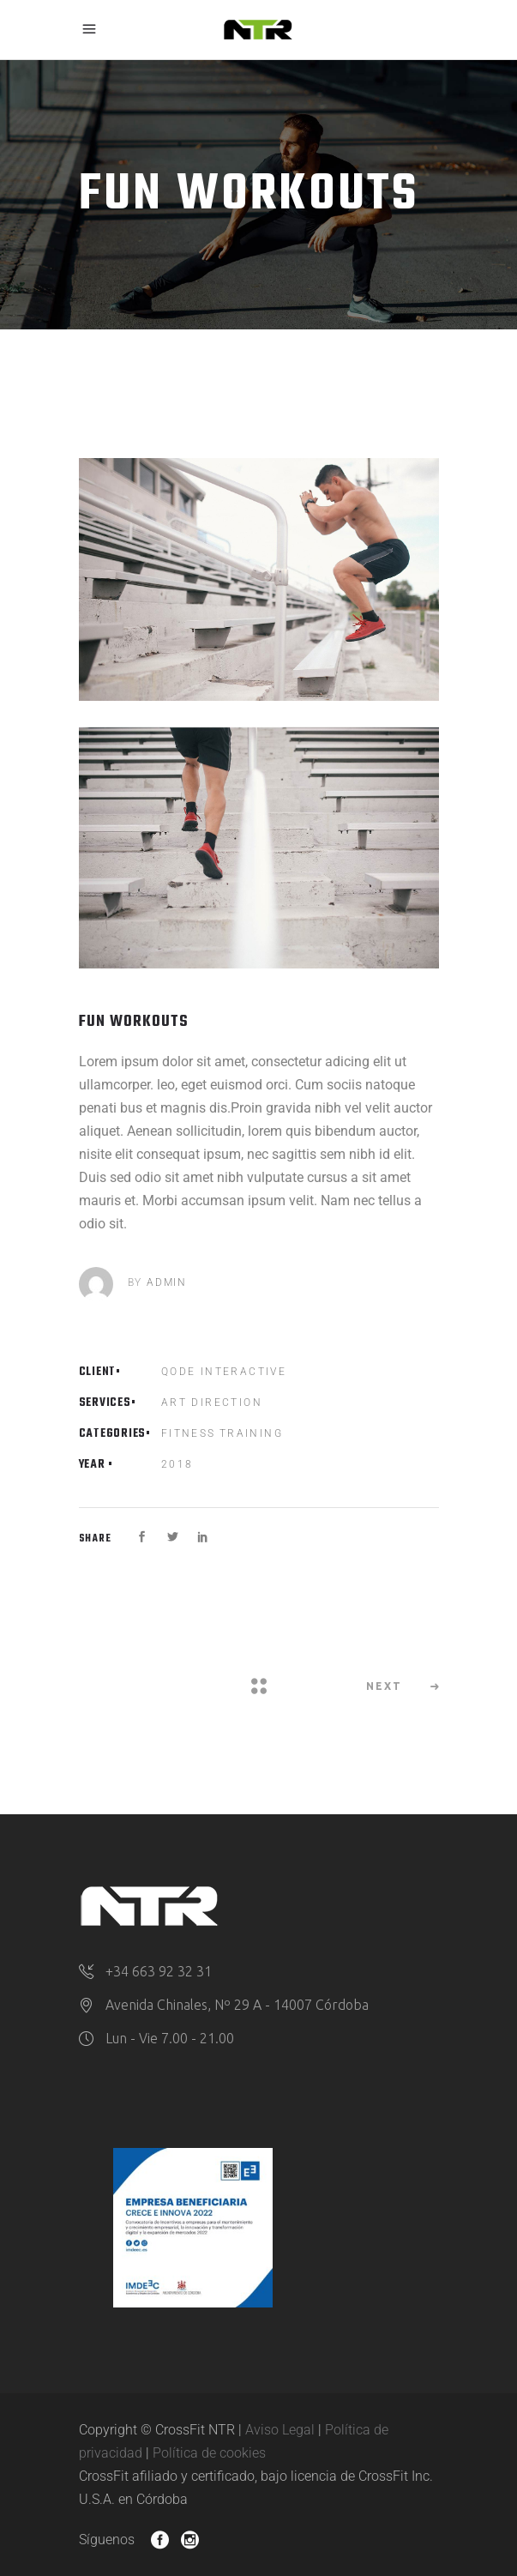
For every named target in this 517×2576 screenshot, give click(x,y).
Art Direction (211, 1403)
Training (251, 1433)
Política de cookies (209, 2453)
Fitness (188, 1433)
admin (167, 1282)
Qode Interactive (223, 1372)
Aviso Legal (280, 2430)
